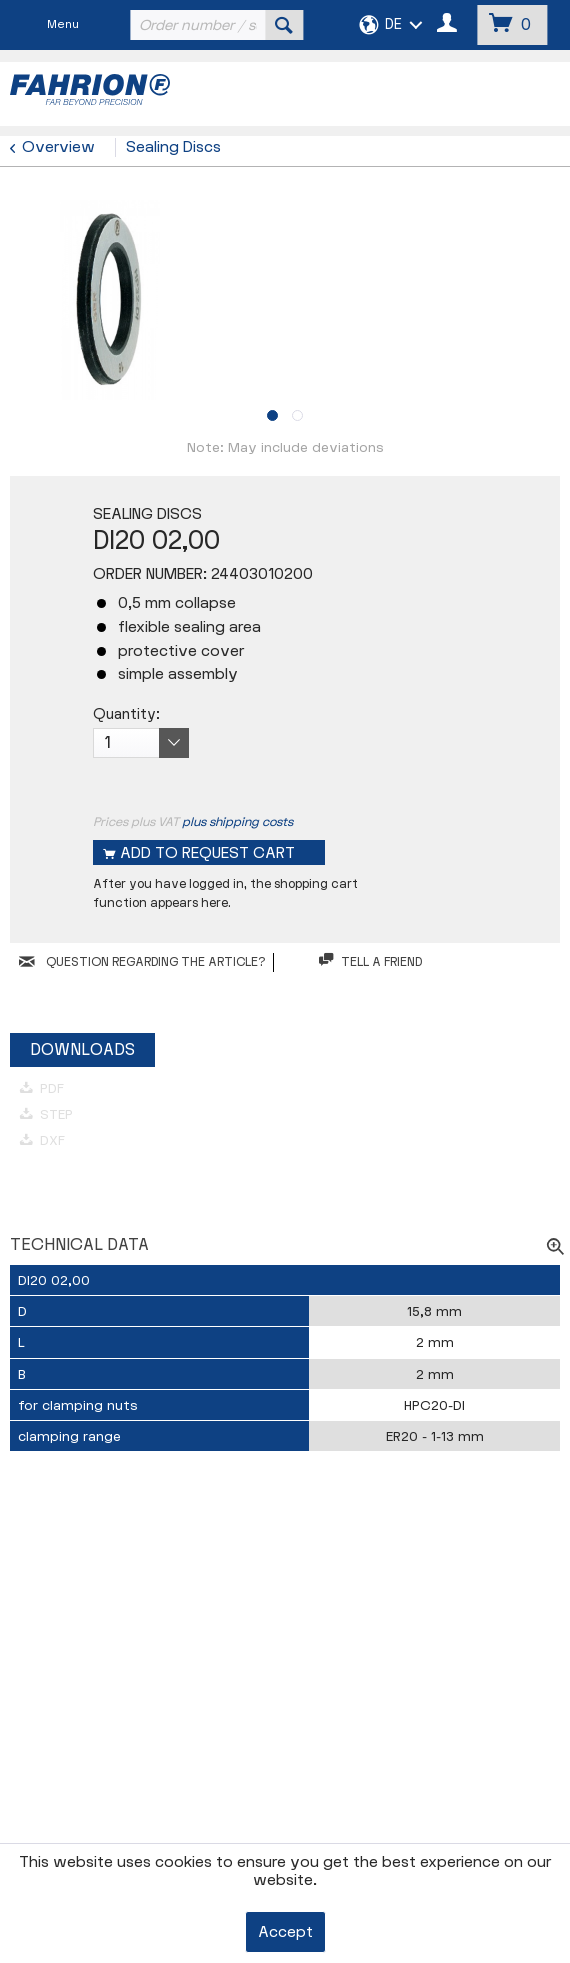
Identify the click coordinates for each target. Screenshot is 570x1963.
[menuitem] (214, 25)
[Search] (284, 25)
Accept (285, 1932)
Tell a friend (370, 961)
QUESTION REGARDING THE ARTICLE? (142, 962)
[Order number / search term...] (214, 25)
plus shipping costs (237, 822)
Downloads (82, 1050)
